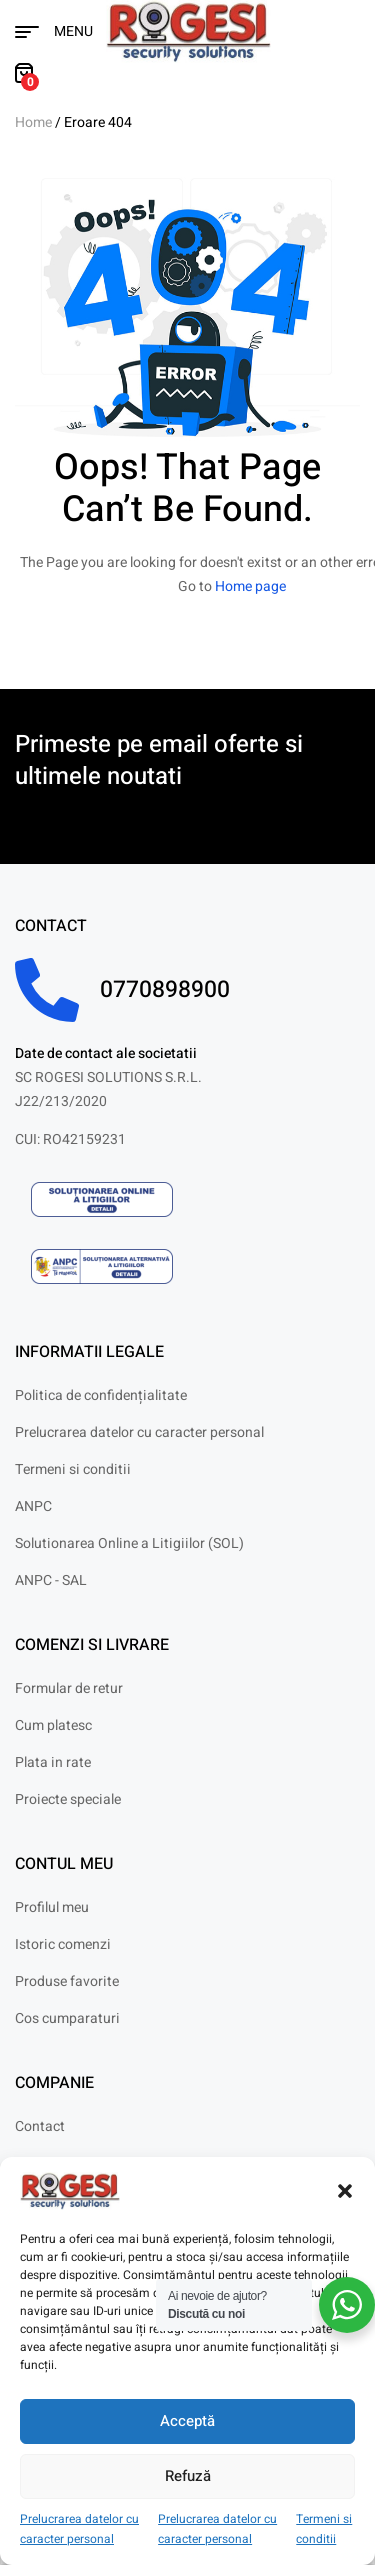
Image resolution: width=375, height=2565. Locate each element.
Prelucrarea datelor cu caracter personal (79, 2529)
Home (33, 122)
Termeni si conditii (324, 2529)
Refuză (188, 2476)
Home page (250, 586)
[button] (345, 2191)
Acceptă (187, 2421)
